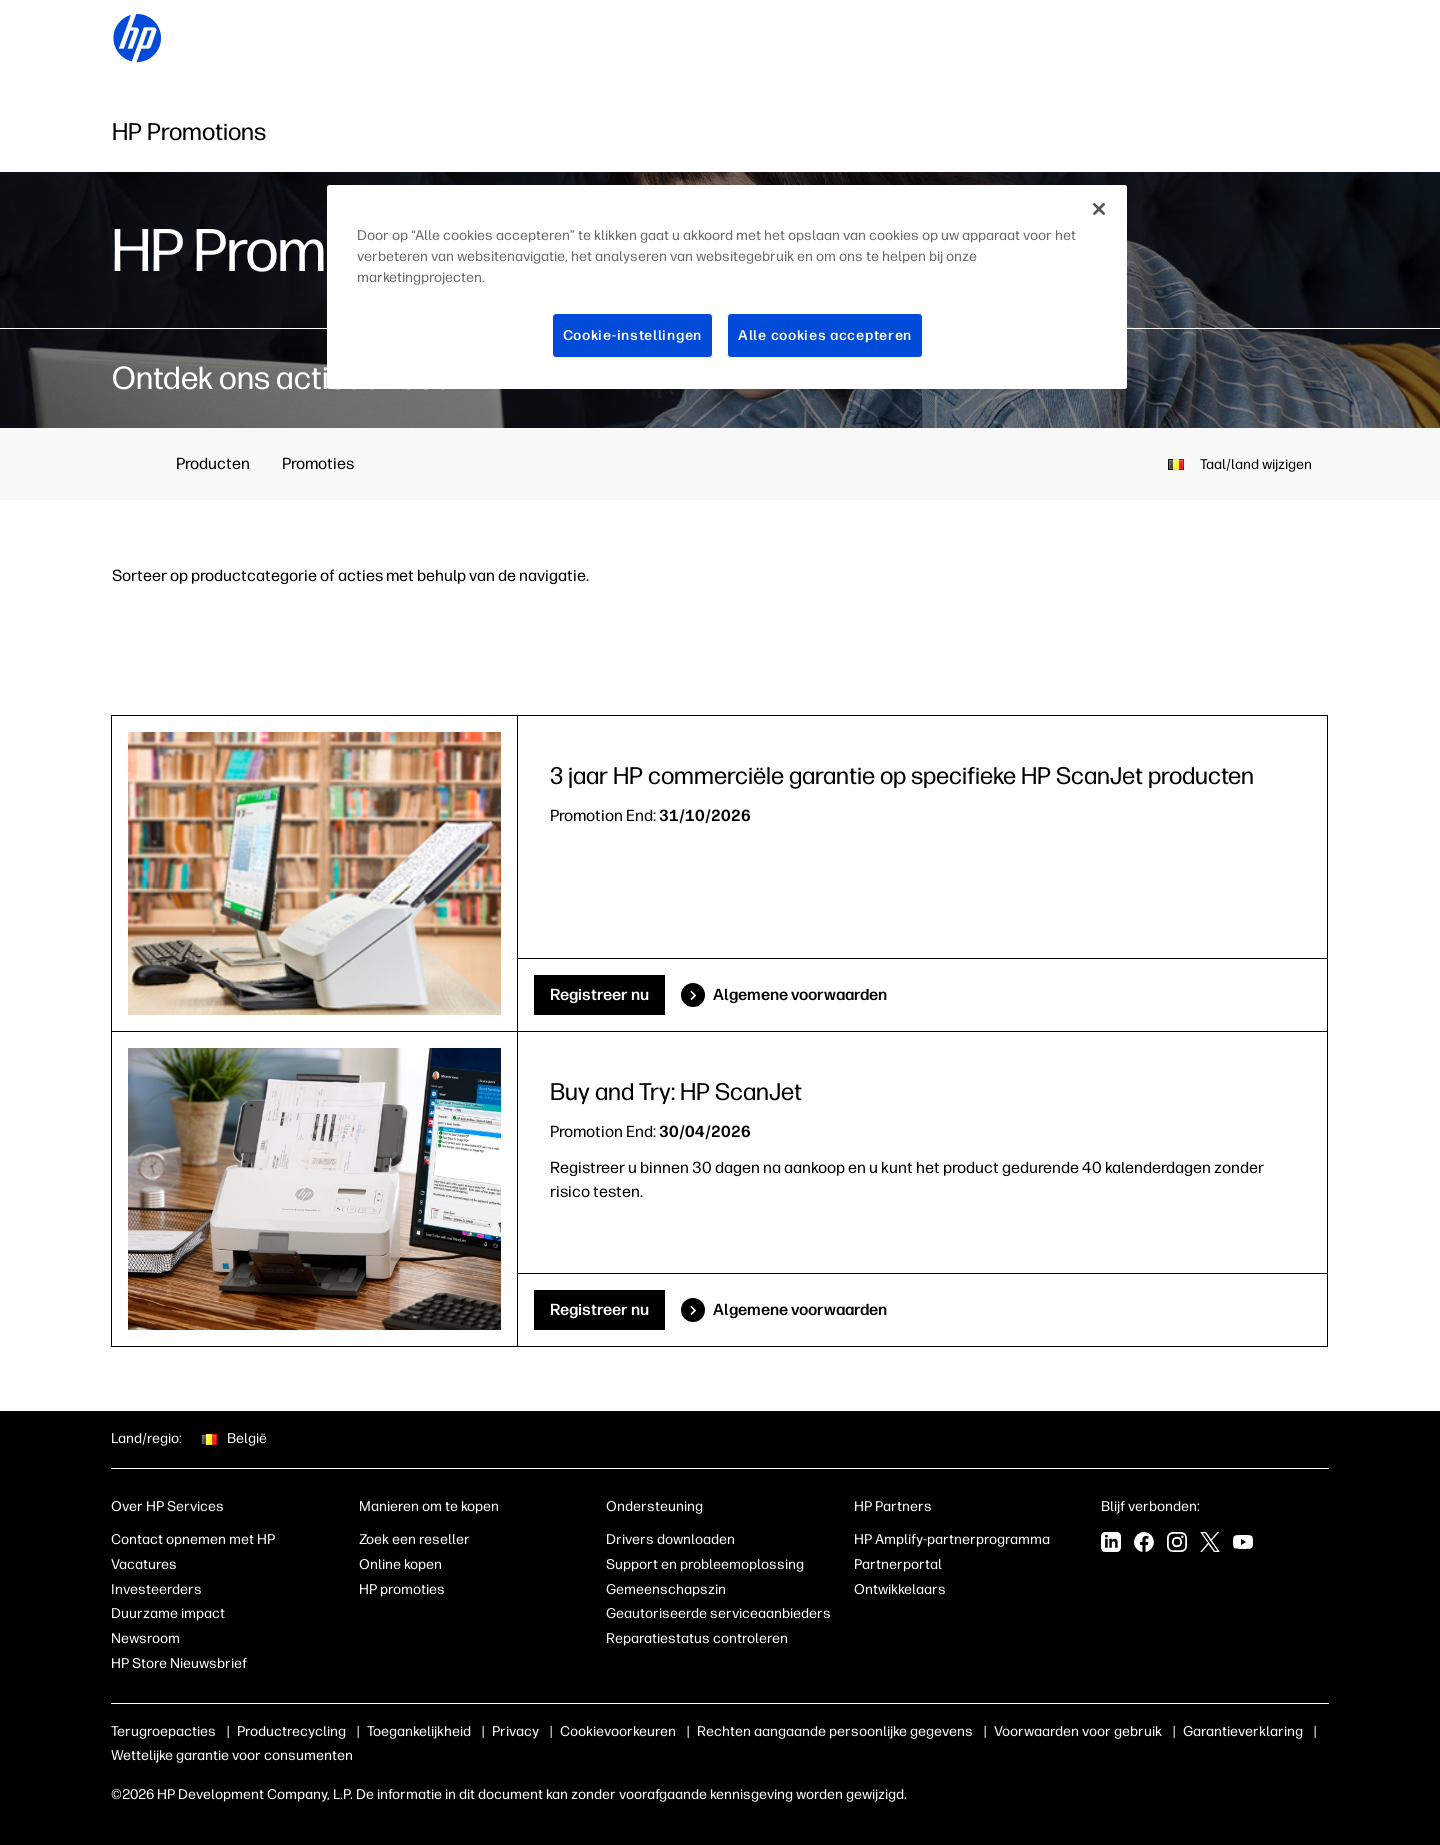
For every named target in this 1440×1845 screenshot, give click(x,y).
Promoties (318, 463)
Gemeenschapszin (666, 1589)
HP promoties (402, 1589)
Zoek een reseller (414, 1539)
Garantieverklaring (1243, 1731)
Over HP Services (167, 1506)
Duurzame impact (168, 1613)
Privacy (515, 1731)
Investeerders (156, 1589)
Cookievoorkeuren (618, 1731)
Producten (213, 463)
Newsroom (145, 1638)
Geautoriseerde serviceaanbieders (718, 1613)
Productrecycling (291, 1731)
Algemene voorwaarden (800, 994)
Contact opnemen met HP (193, 1539)
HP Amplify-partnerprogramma (952, 1539)
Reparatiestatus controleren (697, 1638)
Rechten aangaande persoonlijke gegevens (835, 1731)
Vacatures (144, 1564)
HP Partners (893, 1506)
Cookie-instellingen (632, 335)
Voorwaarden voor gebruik (1078, 1731)
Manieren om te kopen (429, 1506)
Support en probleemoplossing (705, 1564)
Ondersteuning (654, 1506)
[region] (727, 287)
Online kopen (400, 1564)
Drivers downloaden (670, 1539)
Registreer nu (599, 994)
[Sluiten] (1099, 209)
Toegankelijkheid (419, 1731)
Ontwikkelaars (900, 1589)
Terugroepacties (163, 1731)
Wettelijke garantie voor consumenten (232, 1755)
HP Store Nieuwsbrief (179, 1663)
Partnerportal (898, 1564)
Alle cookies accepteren (825, 335)
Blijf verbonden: (1150, 1506)
